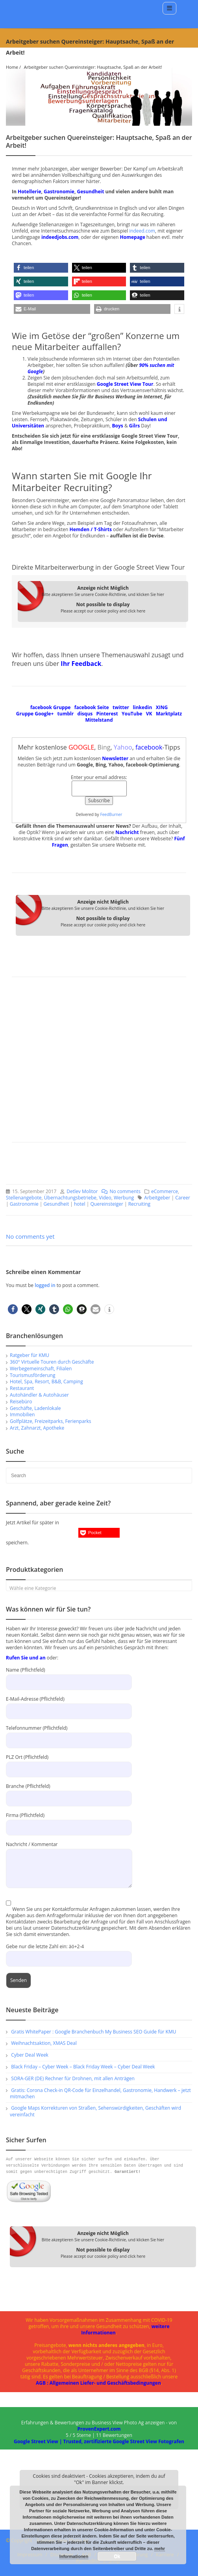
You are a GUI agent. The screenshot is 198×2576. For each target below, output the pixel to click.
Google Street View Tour (125, 384)
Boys (117, 425)
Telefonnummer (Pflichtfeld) (69, 1734)
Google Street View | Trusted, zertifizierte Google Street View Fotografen (99, 2441)
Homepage (132, 237)
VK (149, 713)
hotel (79, 1204)
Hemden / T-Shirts (91, 529)
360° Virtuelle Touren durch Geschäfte (52, 1362)
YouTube (132, 713)
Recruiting (139, 1204)
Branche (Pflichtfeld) (69, 1792)
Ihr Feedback (81, 663)
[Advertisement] (99, 1063)
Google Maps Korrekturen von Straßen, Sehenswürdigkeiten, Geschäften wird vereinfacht (95, 2111)
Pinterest (107, 713)
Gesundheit (90, 191)
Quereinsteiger (106, 1204)
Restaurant (22, 1388)
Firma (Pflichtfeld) (69, 1821)
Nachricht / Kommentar (69, 1856)
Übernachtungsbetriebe (70, 1197)
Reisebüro (21, 1401)
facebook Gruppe (50, 707)
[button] (41, 268)
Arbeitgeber (157, 1197)
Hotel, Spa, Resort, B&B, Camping (46, 1381)
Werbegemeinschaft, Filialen (41, 1368)
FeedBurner (111, 814)
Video (105, 1197)
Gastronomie (59, 191)
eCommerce (164, 1191)
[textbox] (99, 1588)
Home (12, 67)
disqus (85, 713)
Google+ (44, 713)
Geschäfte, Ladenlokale (35, 1408)
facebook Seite (91, 707)
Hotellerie (29, 191)
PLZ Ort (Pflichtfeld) (69, 1763)
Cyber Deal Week (29, 2055)
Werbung (124, 1197)
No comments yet (30, 1236)
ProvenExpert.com (98, 2429)
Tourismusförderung (32, 1375)
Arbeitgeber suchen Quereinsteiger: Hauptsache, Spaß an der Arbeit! (93, 67)
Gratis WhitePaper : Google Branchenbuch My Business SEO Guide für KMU (93, 2031)
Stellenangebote (24, 1197)
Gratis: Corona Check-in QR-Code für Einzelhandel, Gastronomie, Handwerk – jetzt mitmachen (100, 2093)
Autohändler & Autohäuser (39, 1395)
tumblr (65, 713)
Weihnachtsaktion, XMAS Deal (44, 2043)
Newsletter (115, 758)
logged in (46, 1285)
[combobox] (99, 1585)
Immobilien (22, 1414)
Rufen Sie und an (26, 1657)
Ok (117, 2556)
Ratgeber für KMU (29, 1355)
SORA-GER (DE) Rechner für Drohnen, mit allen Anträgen (73, 2078)
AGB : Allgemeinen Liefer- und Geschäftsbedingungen (98, 2383)
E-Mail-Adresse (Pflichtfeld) (69, 1705)
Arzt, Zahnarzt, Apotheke (37, 1428)
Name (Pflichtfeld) (69, 1676)
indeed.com (142, 230)
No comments (119, 1191)
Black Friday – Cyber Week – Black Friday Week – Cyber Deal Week (83, 2066)
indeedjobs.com (59, 237)
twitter (121, 707)
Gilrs (134, 425)
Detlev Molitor (82, 1191)
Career (182, 1197)
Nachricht (127, 832)
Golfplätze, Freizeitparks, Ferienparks (50, 1421)
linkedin (142, 707)
